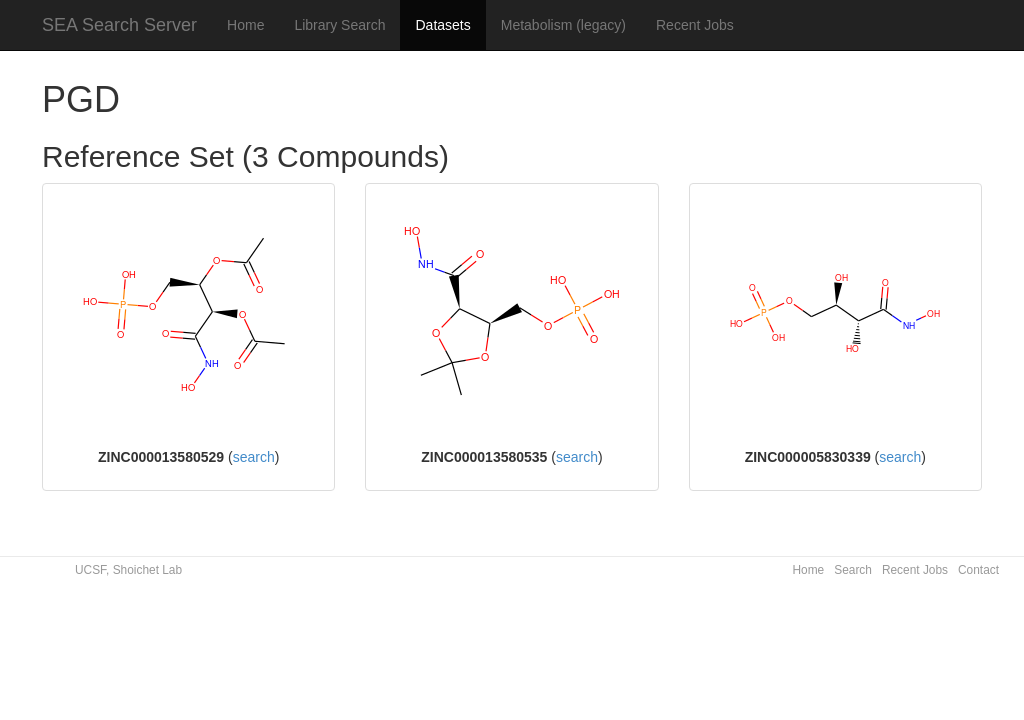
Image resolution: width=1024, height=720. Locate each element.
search (254, 457)
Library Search (339, 25)
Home (245, 25)
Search (853, 570)
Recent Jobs (695, 25)
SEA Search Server (119, 25)
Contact (978, 570)
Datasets (442, 25)
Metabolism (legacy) (563, 25)
